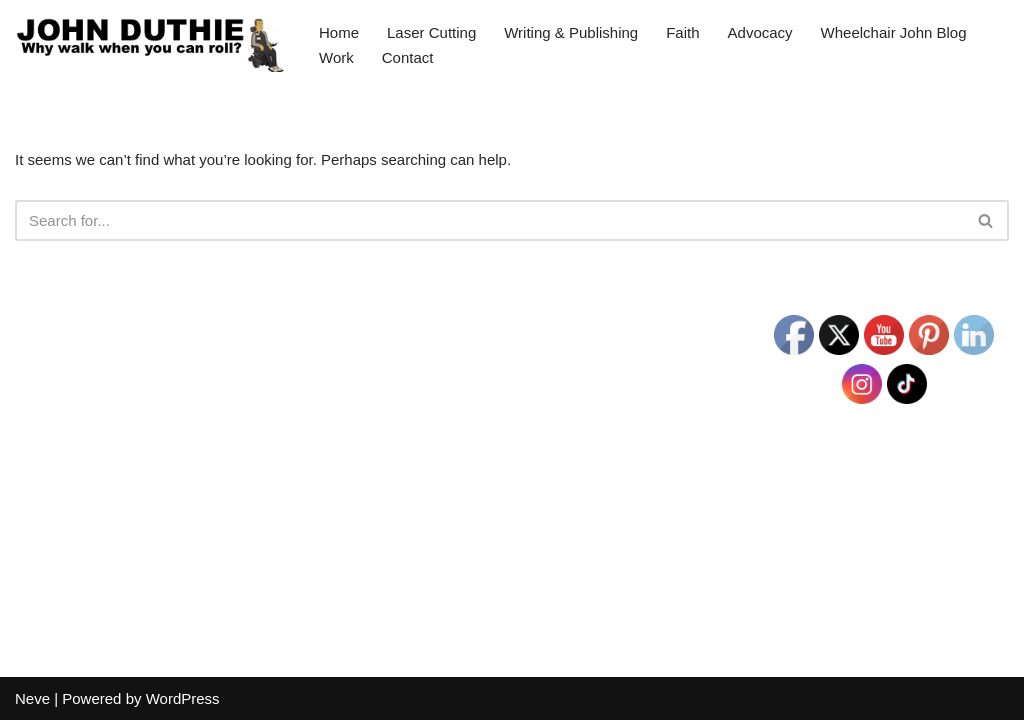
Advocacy (760, 32)
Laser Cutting (431, 32)
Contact (408, 57)
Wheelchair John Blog (894, 32)
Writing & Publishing (571, 32)
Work (336, 57)
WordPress (183, 698)
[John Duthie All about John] (150, 45)
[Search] (489, 220)
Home (339, 32)
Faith (682, 32)
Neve (32, 698)
